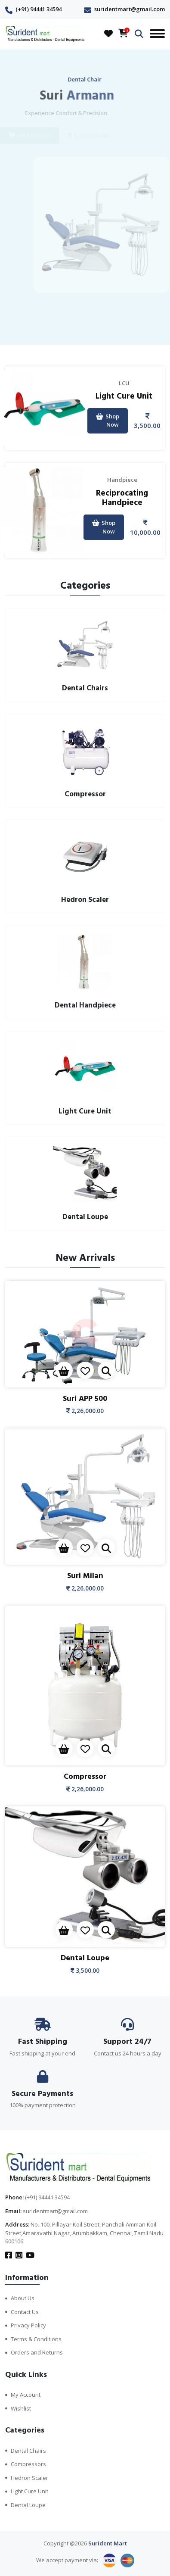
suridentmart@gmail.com (129, 9)
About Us (22, 2298)
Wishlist (21, 2408)
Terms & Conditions (36, 2339)
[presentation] (75, 323)
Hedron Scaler (29, 2478)
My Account (25, 2394)
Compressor (85, 1776)
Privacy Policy (28, 2325)
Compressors (28, 2464)
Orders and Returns (37, 2352)
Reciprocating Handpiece (122, 498)
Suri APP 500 (85, 1398)
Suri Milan (85, 1575)
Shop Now (107, 420)
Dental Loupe (85, 1958)
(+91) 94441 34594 (38, 9)
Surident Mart (107, 2543)
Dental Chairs (28, 2450)
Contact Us (25, 2312)
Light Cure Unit (124, 396)
